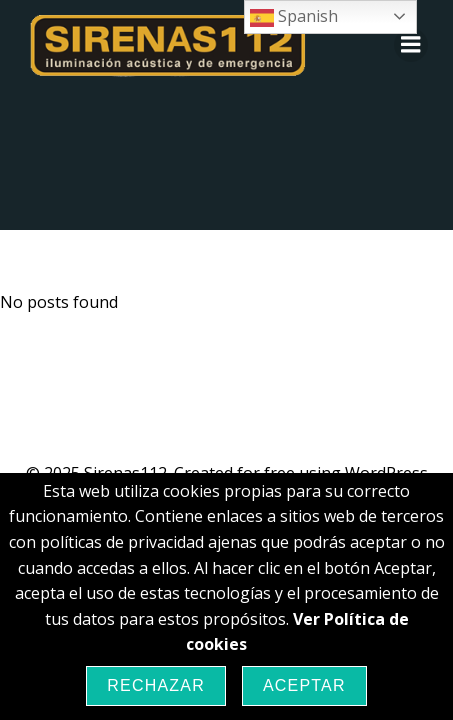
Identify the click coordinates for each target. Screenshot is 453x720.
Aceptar (304, 685)
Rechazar (156, 685)
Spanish (294, 17)
